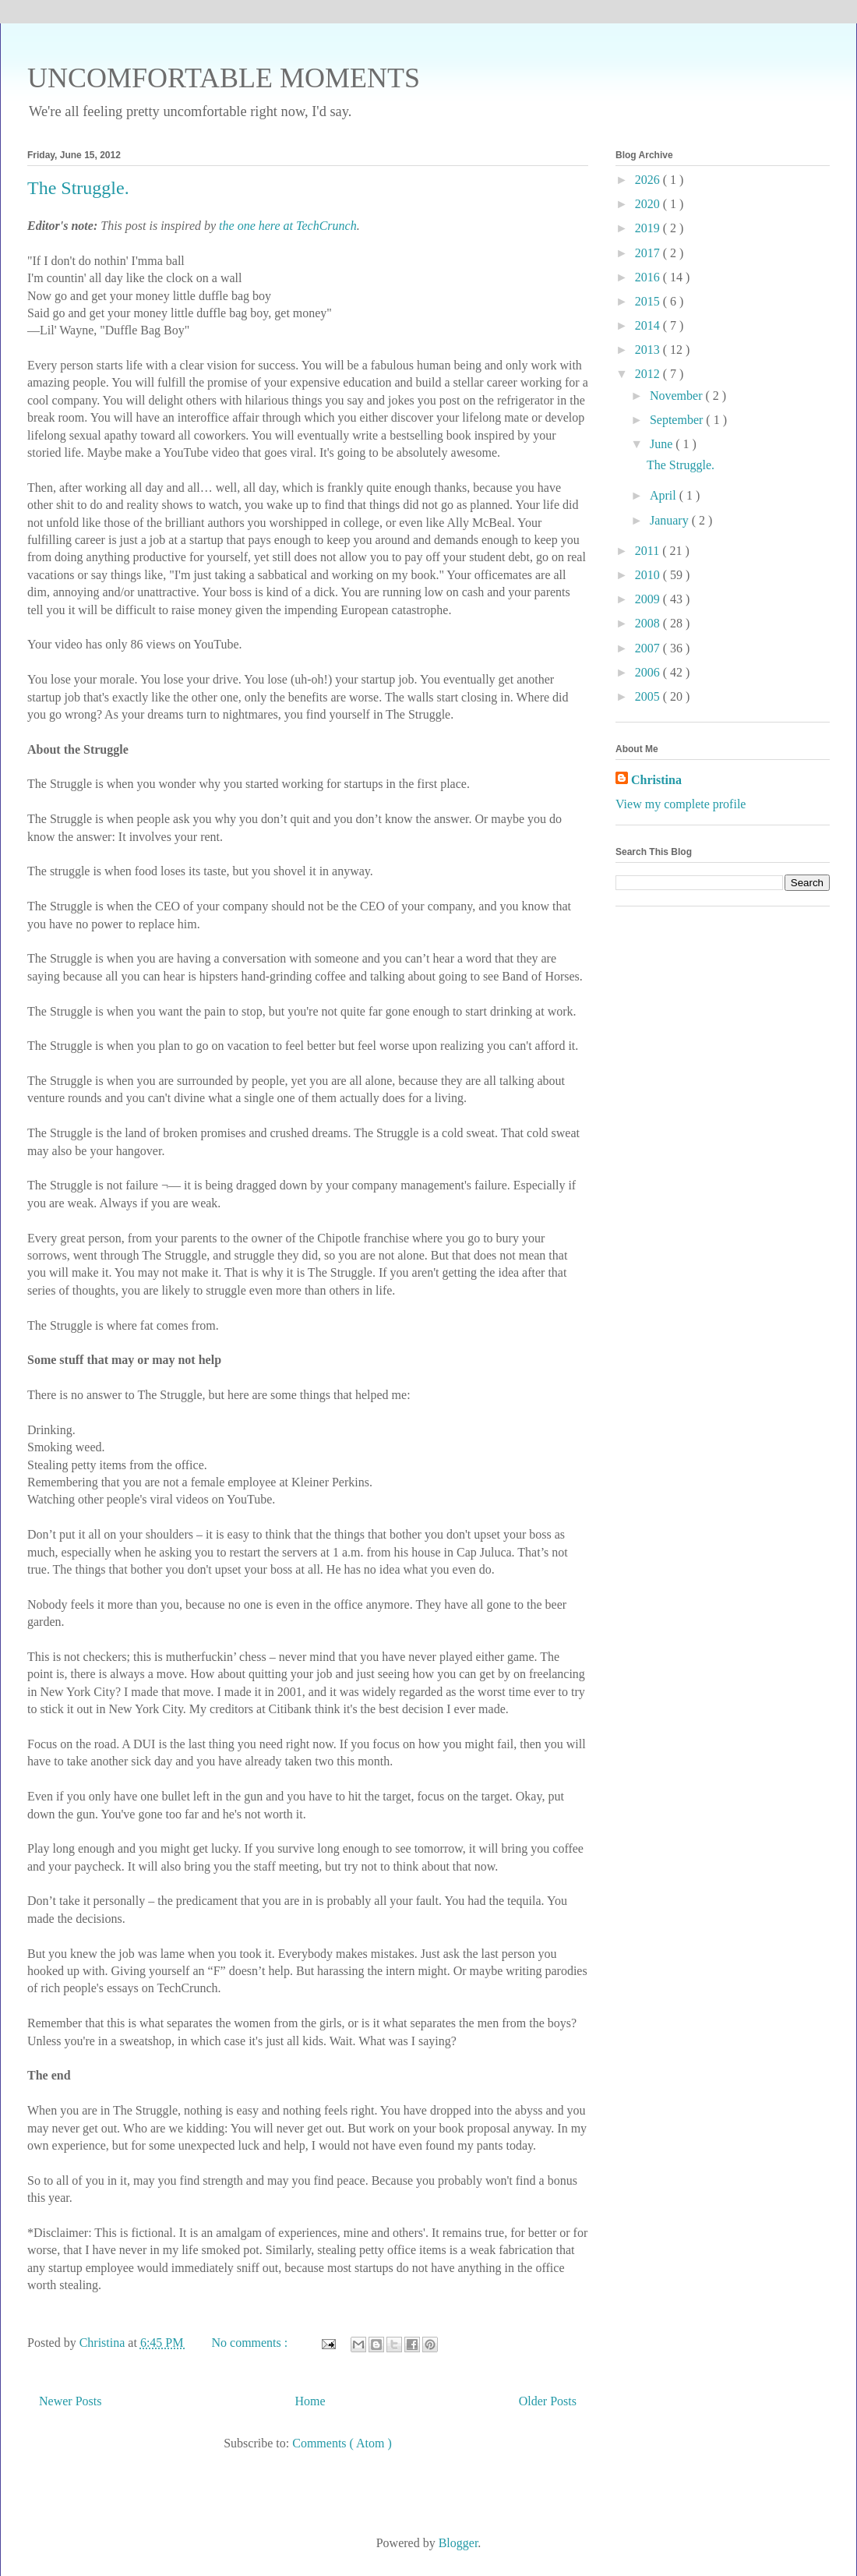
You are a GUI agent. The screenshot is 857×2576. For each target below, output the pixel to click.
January (671, 520)
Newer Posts (70, 2401)
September (678, 419)
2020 (649, 203)
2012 (649, 373)
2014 (649, 325)
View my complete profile (680, 804)
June (662, 444)
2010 (649, 574)
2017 (649, 253)
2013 (649, 349)
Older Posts (548, 2401)
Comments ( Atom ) (342, 2443)
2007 (649, 648)
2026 (649, 179)
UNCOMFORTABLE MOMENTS (223, 78)
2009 (649, 599)
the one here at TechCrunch (288, 225)
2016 (649, 277)
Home (310, 2401)
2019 (649, 228)
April (664, 495)
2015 (649, 301)
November (678, 395)
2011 (648, 550)
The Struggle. (78, 188)
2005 (649, 696)
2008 (649, 623)
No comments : (251, 2342)
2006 (649, 672)
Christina (656, 779)
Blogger (458, 2542)
